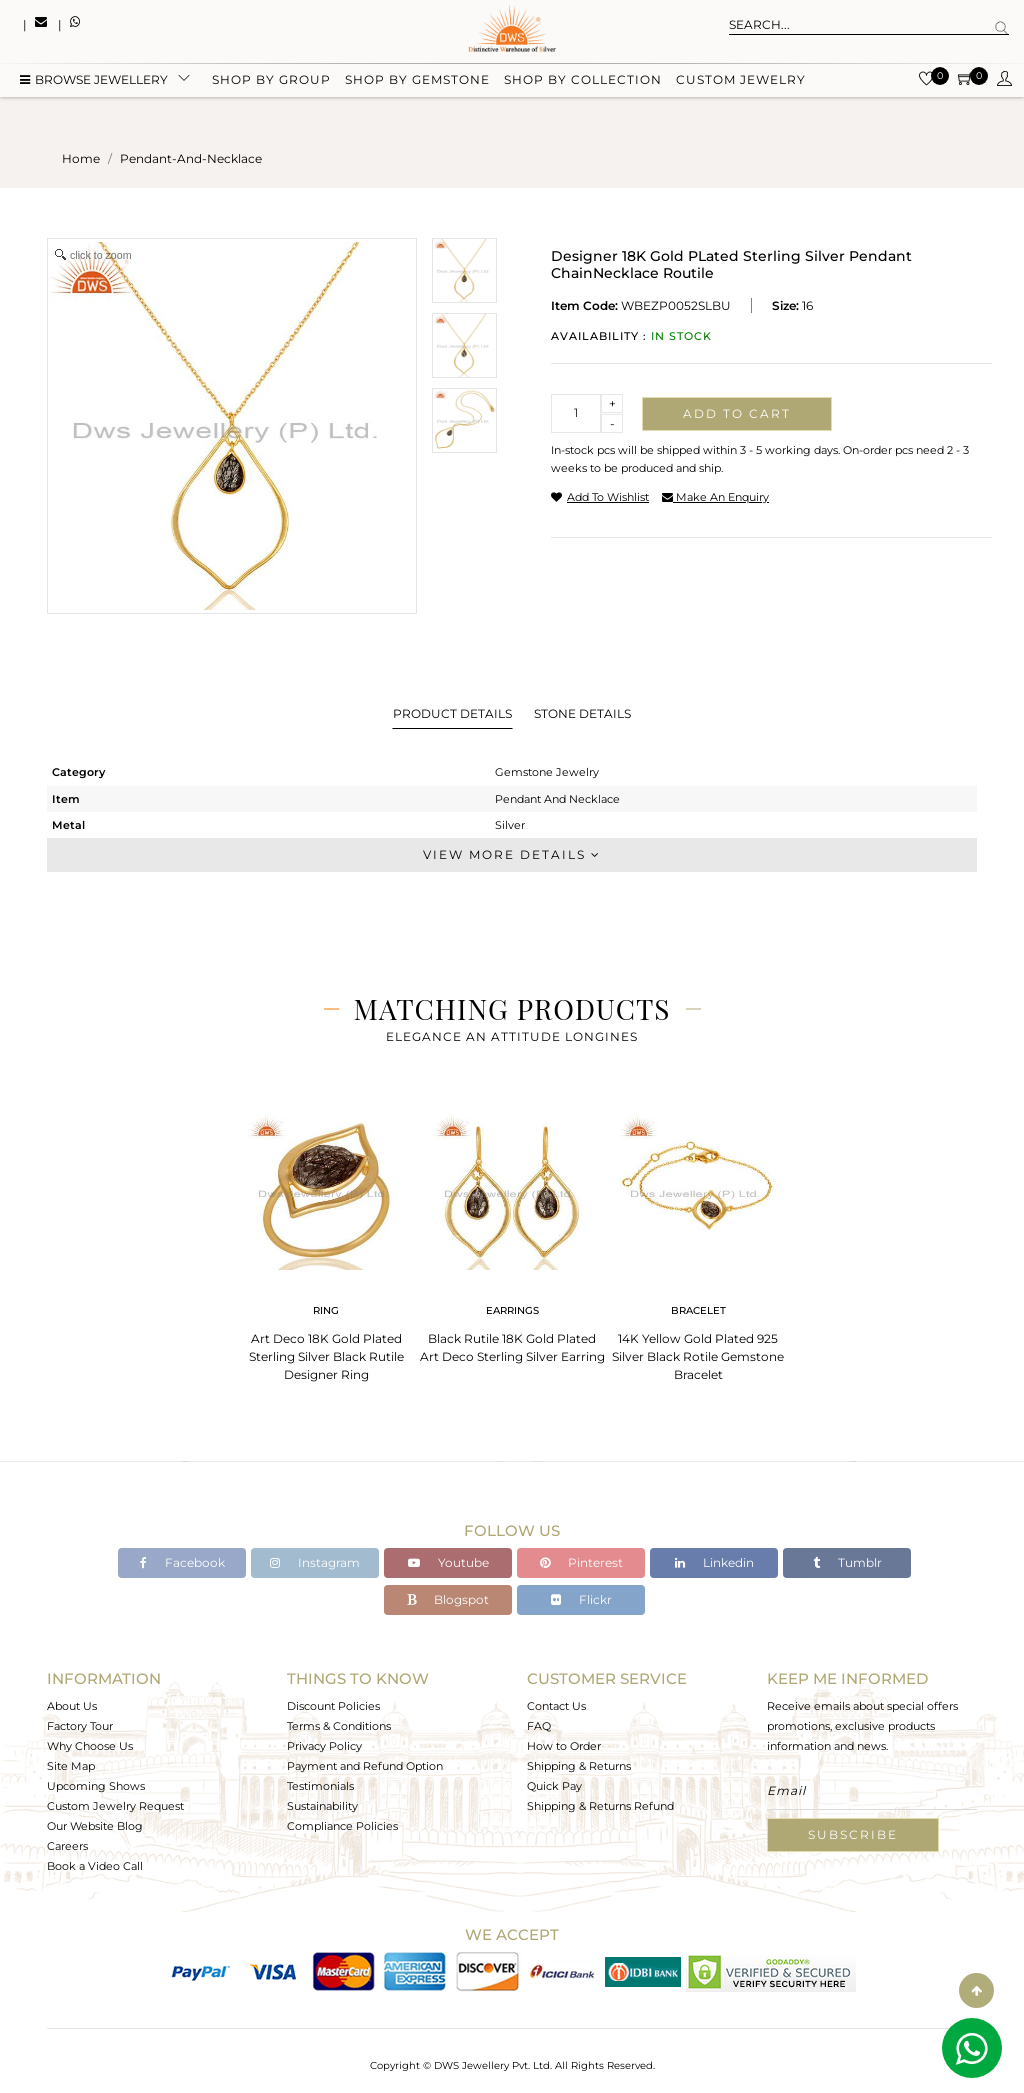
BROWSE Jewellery (94, 82)
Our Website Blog (95, 1826)
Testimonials (320, 1786)
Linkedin (714, 1562)
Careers (67, 1846)
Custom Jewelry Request (115, 1806)
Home (81, 158)
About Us (72, 1706)
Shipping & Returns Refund (600, 1806)
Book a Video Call (95, 1866)
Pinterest (581, 1562)
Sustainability (322, 1806)
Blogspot (448, 1599)
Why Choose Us (90, 1746)
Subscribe (853, 1834)
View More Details (512, 854)
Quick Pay (554, 1786)
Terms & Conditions (339, 1726)
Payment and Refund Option (365, 1766)
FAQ (539, 1726)
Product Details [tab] (452, 713)
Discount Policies (333, 1706)
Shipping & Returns (579, 1766)
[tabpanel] (326, 1241)
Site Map (71, 1766)
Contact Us (556, 1706)
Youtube (448, 1562)
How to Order (564, 1746)
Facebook (182, 1562)
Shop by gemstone (417, 82)
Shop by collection (583, 82)
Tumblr (847, 1562)
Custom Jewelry (741, 82)
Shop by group (271, 82)
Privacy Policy (324, 1746)
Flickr (581, 1599)
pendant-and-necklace (191, 158)
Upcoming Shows (96, 1786)
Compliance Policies (342, 1826)
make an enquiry (715, 497)
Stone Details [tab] (582, 713)
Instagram (315, 1562)
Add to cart (737, 413)
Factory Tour (80, 1726)
